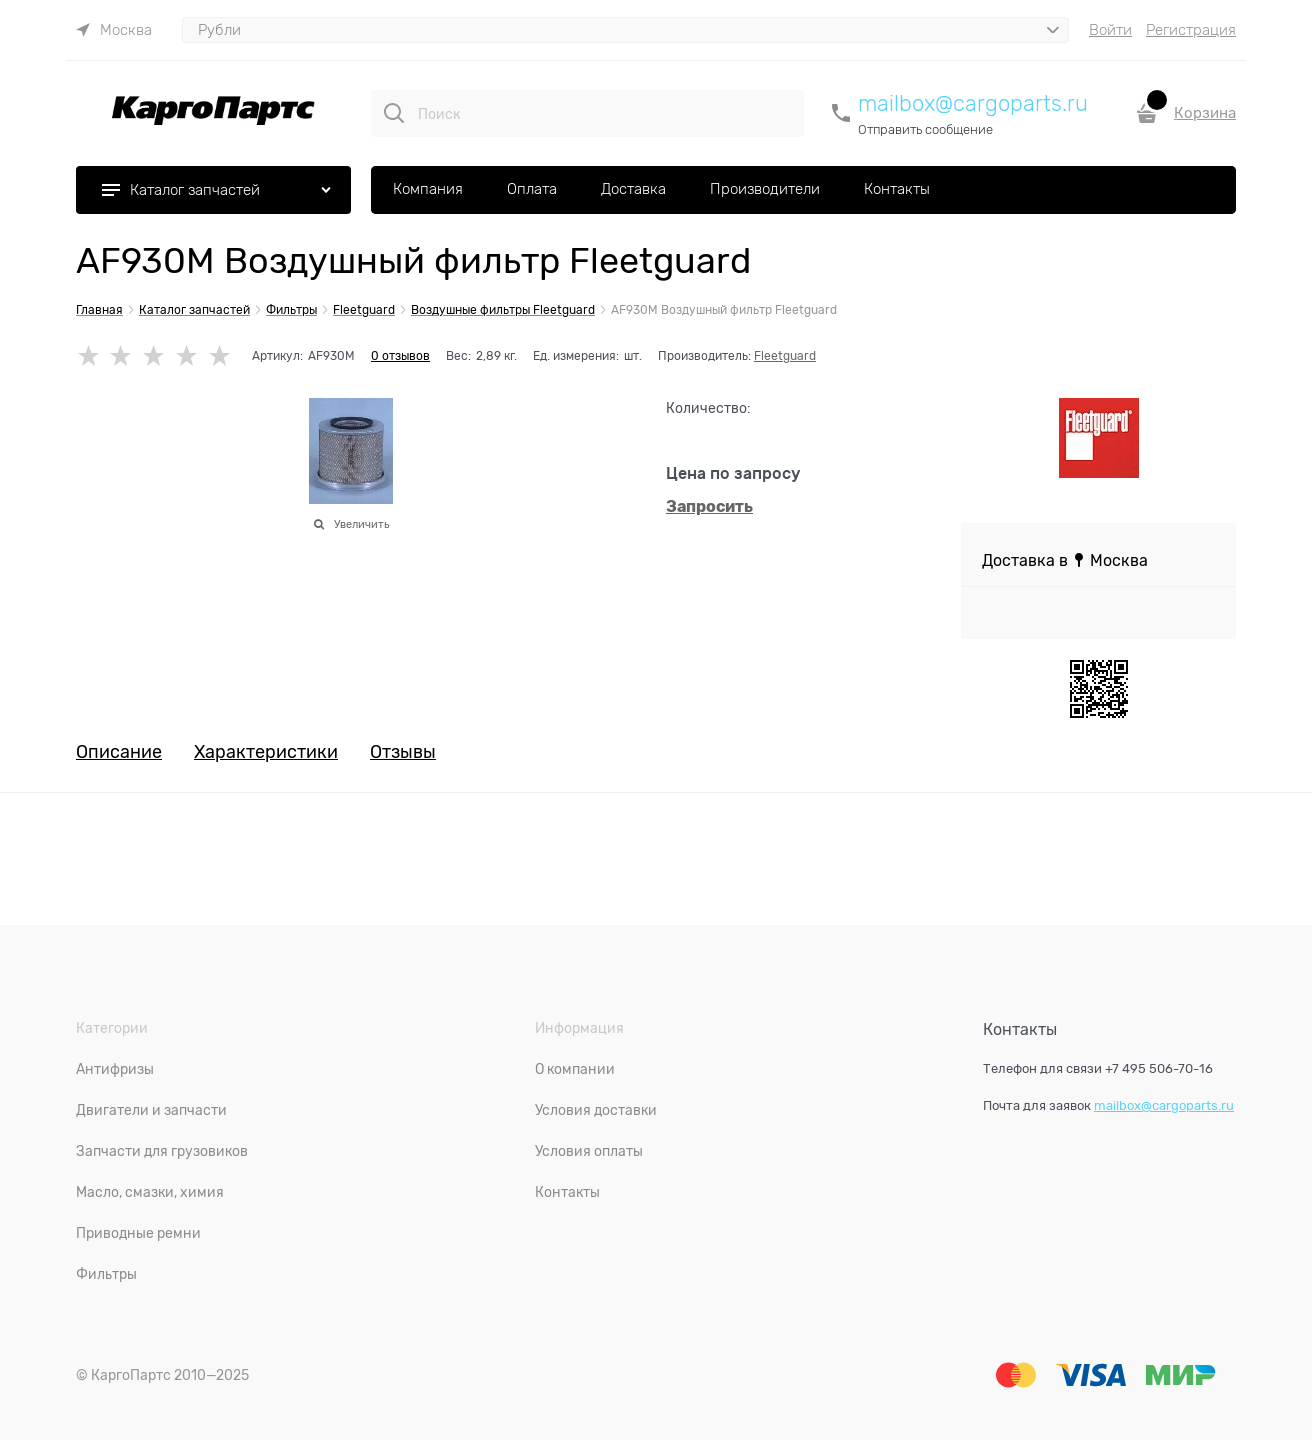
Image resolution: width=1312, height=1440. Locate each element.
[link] (114, 30)
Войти (1110, 30)
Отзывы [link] (403, 752)
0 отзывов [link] (400, 356)
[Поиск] (394, 113)
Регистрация (1191, 30)
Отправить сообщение (925, 129)
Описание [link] (119, 752)
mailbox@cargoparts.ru (973, 103)
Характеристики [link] (266, 752)
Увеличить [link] (361, 524)
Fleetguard (785, 356)
